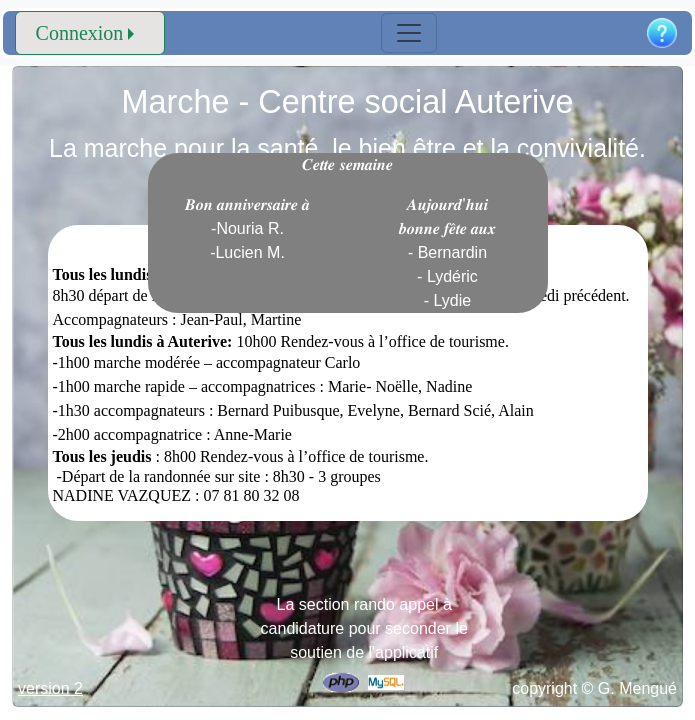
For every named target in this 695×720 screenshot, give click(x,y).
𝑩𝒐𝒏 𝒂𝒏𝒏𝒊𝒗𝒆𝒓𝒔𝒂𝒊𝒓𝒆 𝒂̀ (248, 228)
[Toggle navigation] (409, 33)
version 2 (50, 688)
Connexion (80, 33)
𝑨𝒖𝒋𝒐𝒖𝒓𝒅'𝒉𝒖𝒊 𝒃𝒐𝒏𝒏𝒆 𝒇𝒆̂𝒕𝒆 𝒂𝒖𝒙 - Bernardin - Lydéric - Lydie (448, 252)
